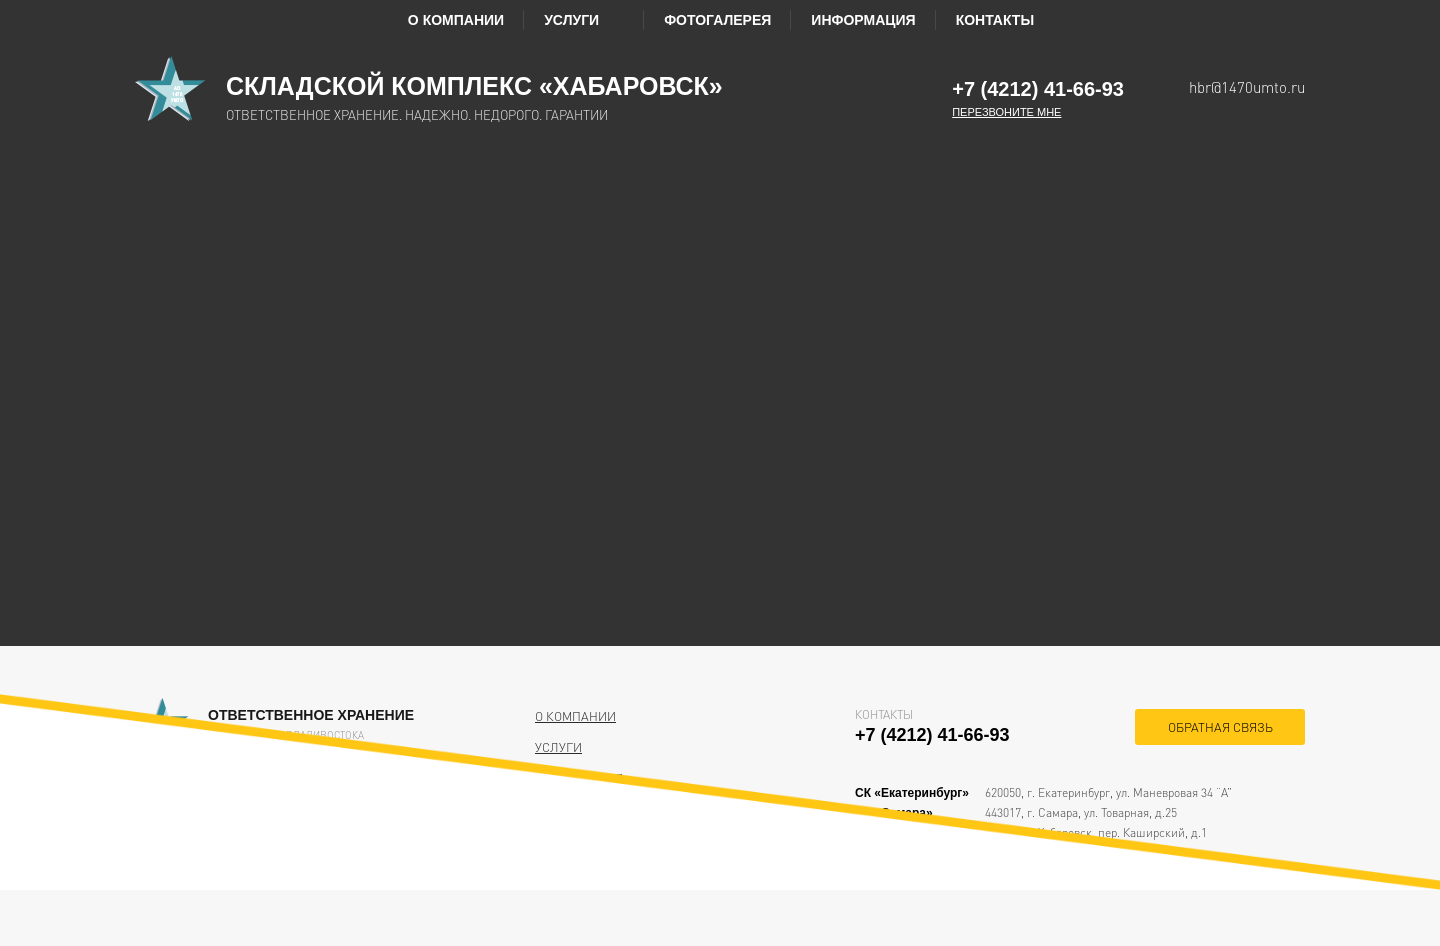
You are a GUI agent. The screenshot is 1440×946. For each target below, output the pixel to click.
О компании (456, 20)
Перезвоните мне (1006, 112)
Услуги (584, 20)
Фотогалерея (717, 20)
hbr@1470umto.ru (1247, 87)
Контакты (995, 20)
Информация (863, 20)
